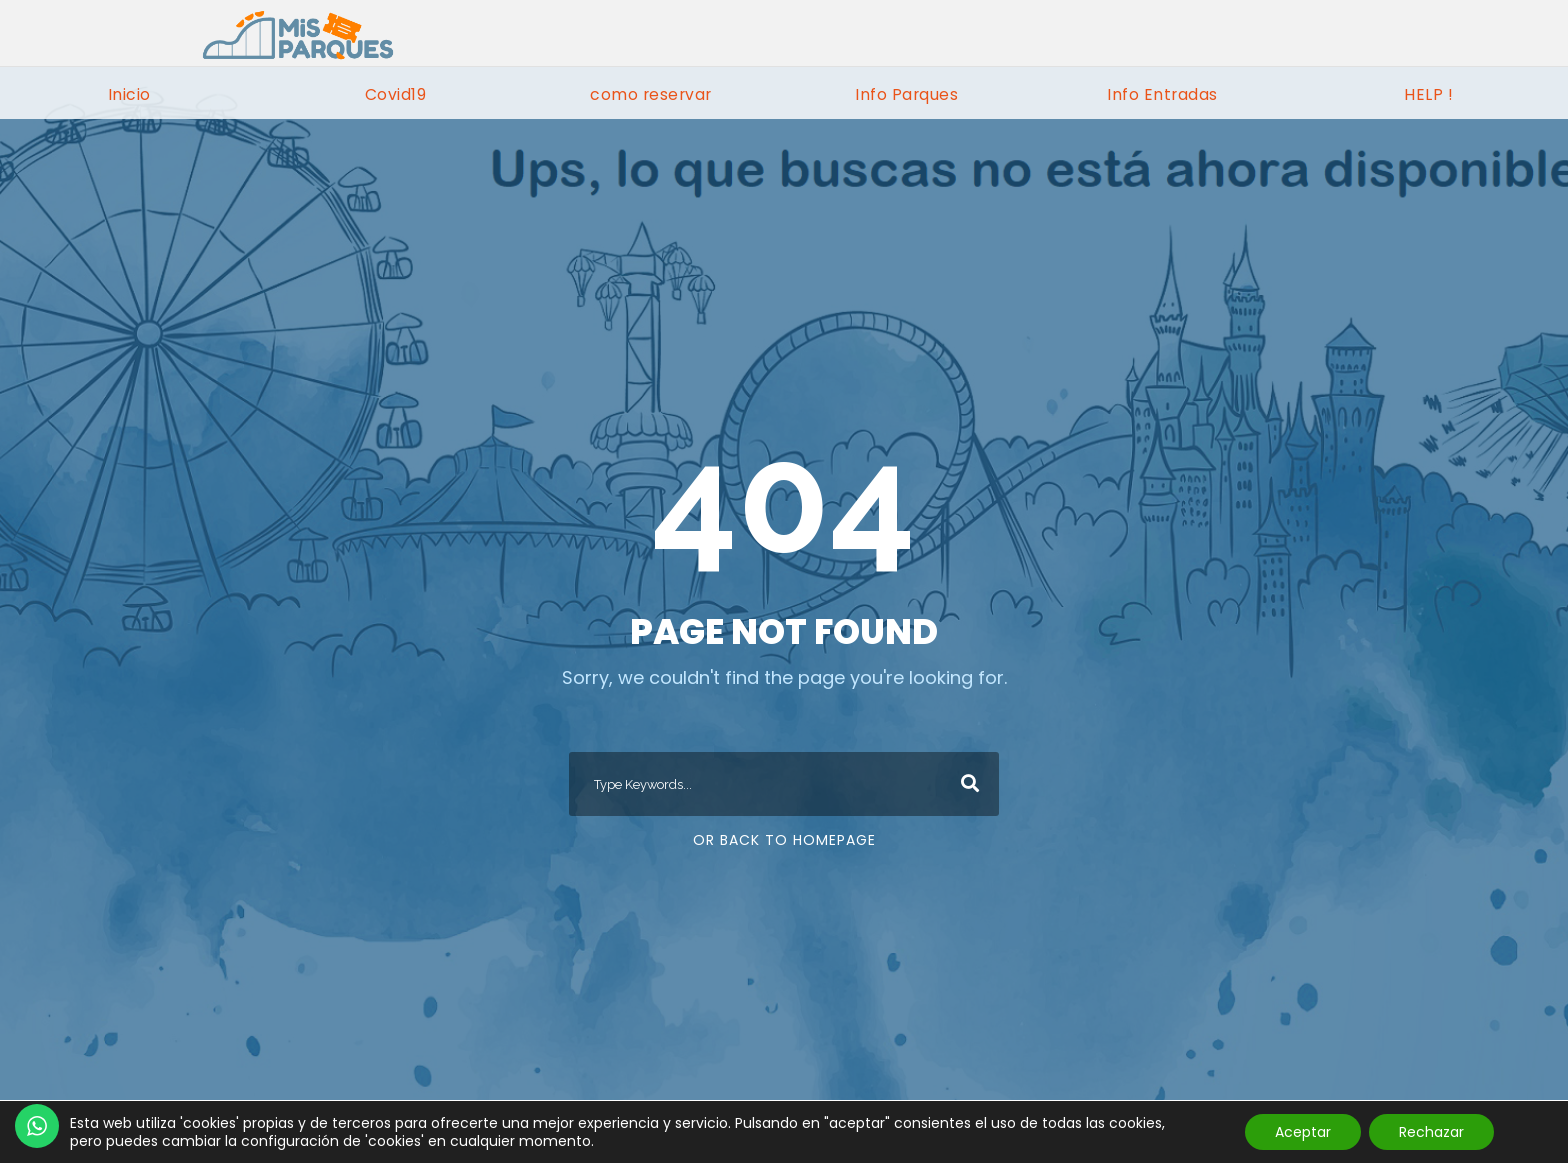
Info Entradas (1162, 94)
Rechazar (1431, 1132)
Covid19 (396, 94)
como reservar (651, 94)
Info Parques (906, 94)
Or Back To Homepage (784, 840)
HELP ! (1428, 94)
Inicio (129, 94)
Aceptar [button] (1303, 1132)
